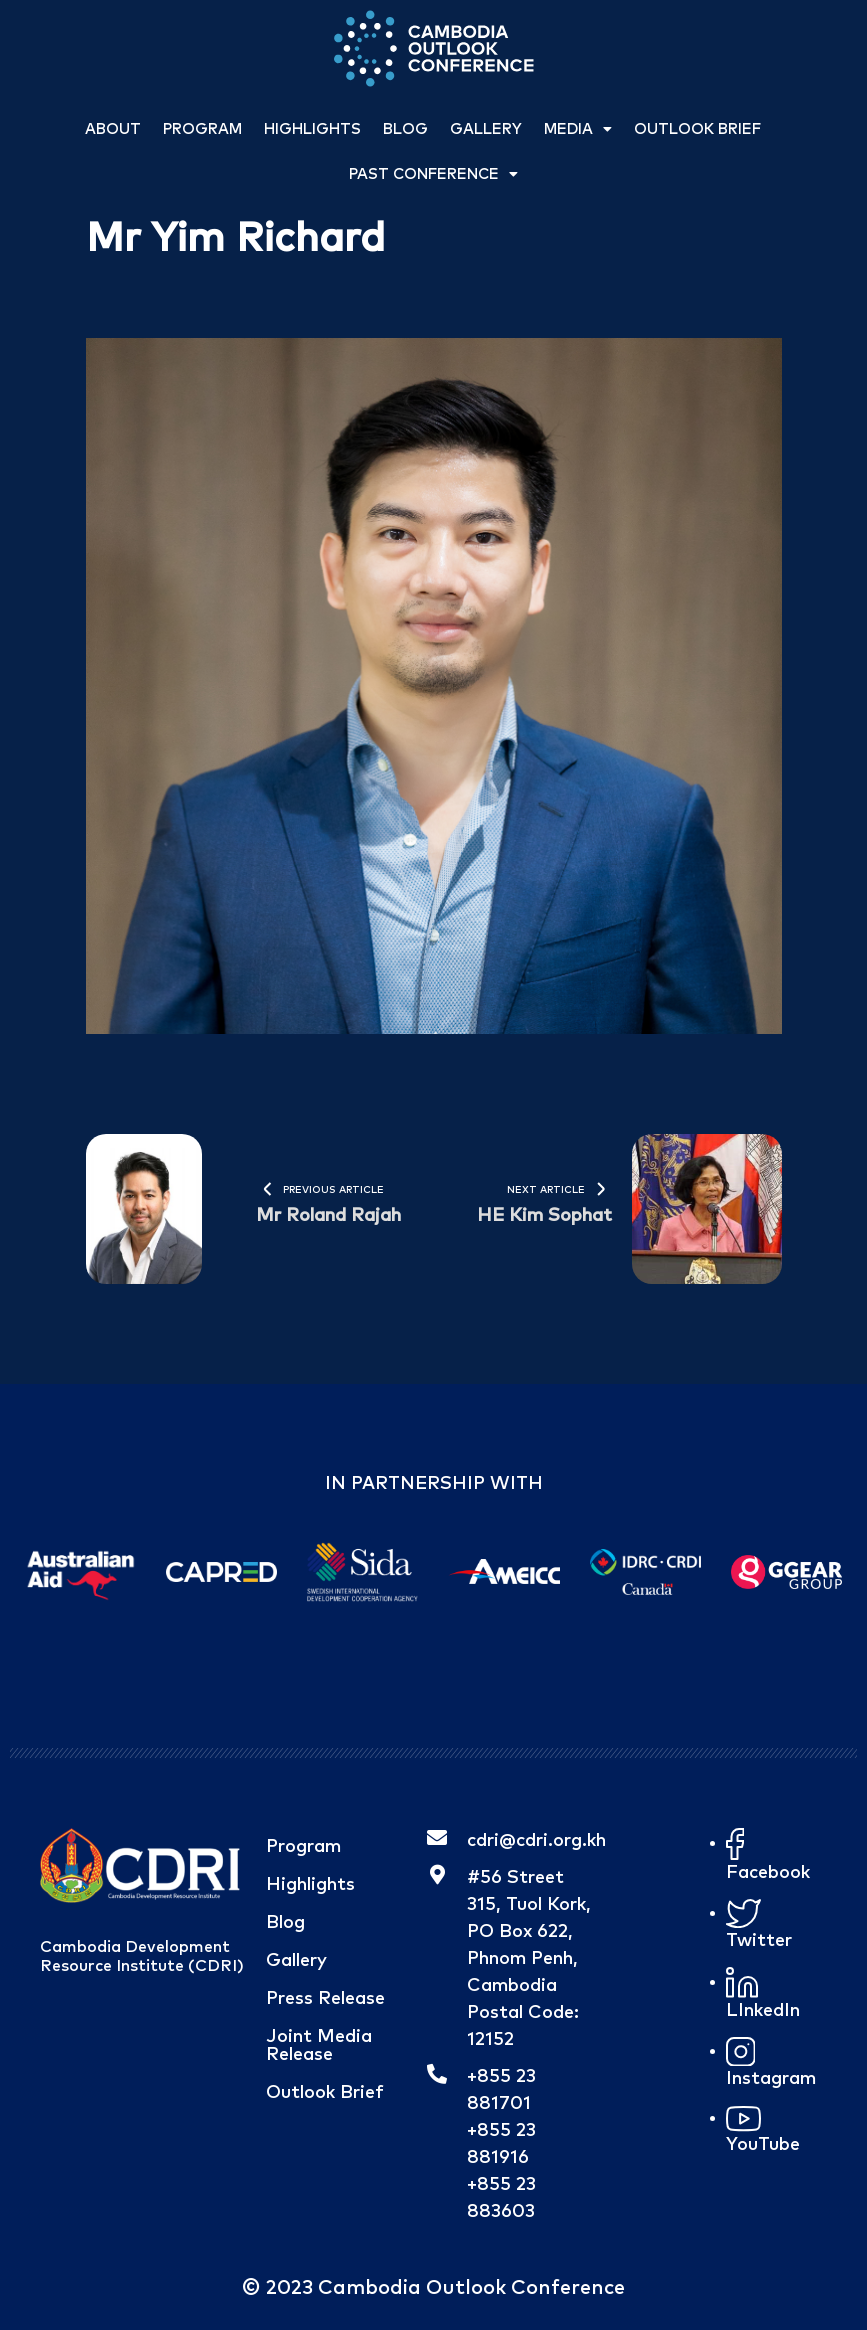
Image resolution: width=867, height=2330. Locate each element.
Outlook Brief (697, 129)
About (113, 129)
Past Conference (433, 174)
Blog (405, 129)
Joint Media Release (319, 2046)
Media (578, 129)
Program (202, 129)
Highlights (312, 129)
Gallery (486, 129)
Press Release (325, 1999)
